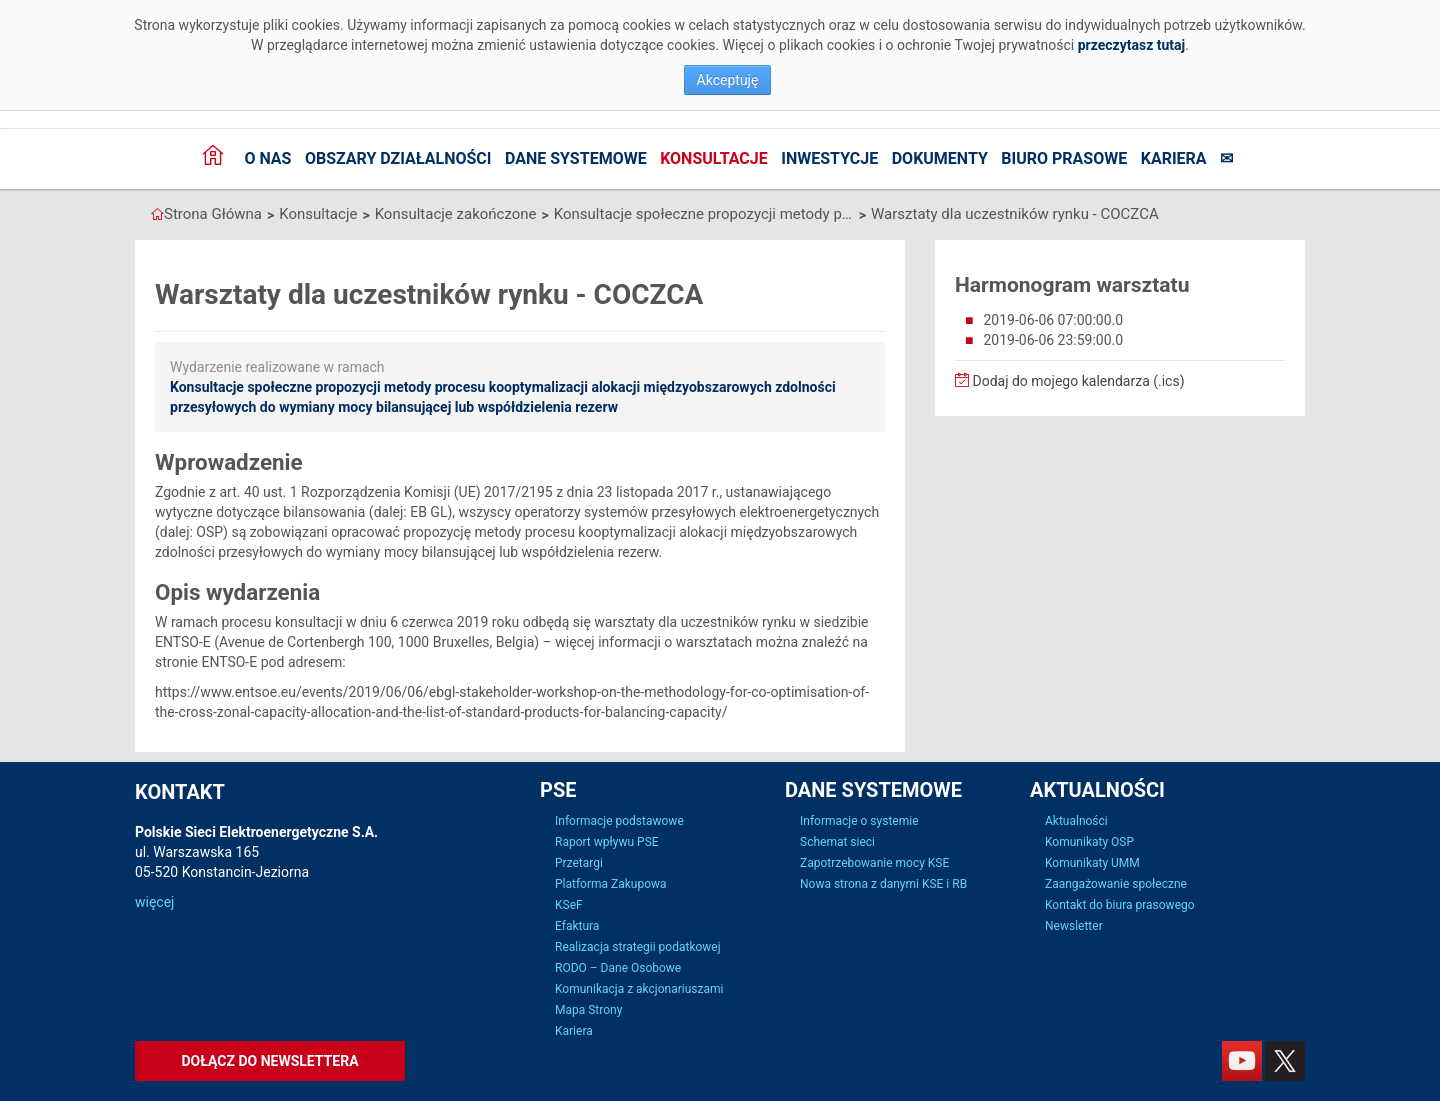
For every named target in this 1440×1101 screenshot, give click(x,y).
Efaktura (577, 926)
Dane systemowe (576, 158)
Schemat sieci (837, 842)
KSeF (569, 905)
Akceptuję (728, 80)
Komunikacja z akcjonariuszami (639, 989)
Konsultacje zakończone (456, 214)
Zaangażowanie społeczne (1116, 884)
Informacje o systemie (859, 821)
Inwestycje (829, 158)
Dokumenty (940, 158)
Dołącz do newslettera (269, 1061)
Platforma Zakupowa (611, 884)
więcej (154, 902)
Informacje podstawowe (619, 821)
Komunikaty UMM (1092, 863)
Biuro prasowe (1064, 158)
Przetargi (579, 863)
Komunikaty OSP (1089, 842)
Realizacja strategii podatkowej (638, 947)
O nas (267, 158)
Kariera (1174, 158)
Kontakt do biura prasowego (1120, 905)
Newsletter (1074, 926)
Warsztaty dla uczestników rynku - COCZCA (1015, 214)
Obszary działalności (398, 158)
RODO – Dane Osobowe (618, 968)
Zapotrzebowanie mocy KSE (874, 863)
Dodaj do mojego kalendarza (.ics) (1070, 381)
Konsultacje (714, 158)
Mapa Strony (588, 1010)
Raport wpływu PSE (607, 842)
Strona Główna (213, 214)
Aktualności (1076, 821)
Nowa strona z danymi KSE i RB (883, 884)
